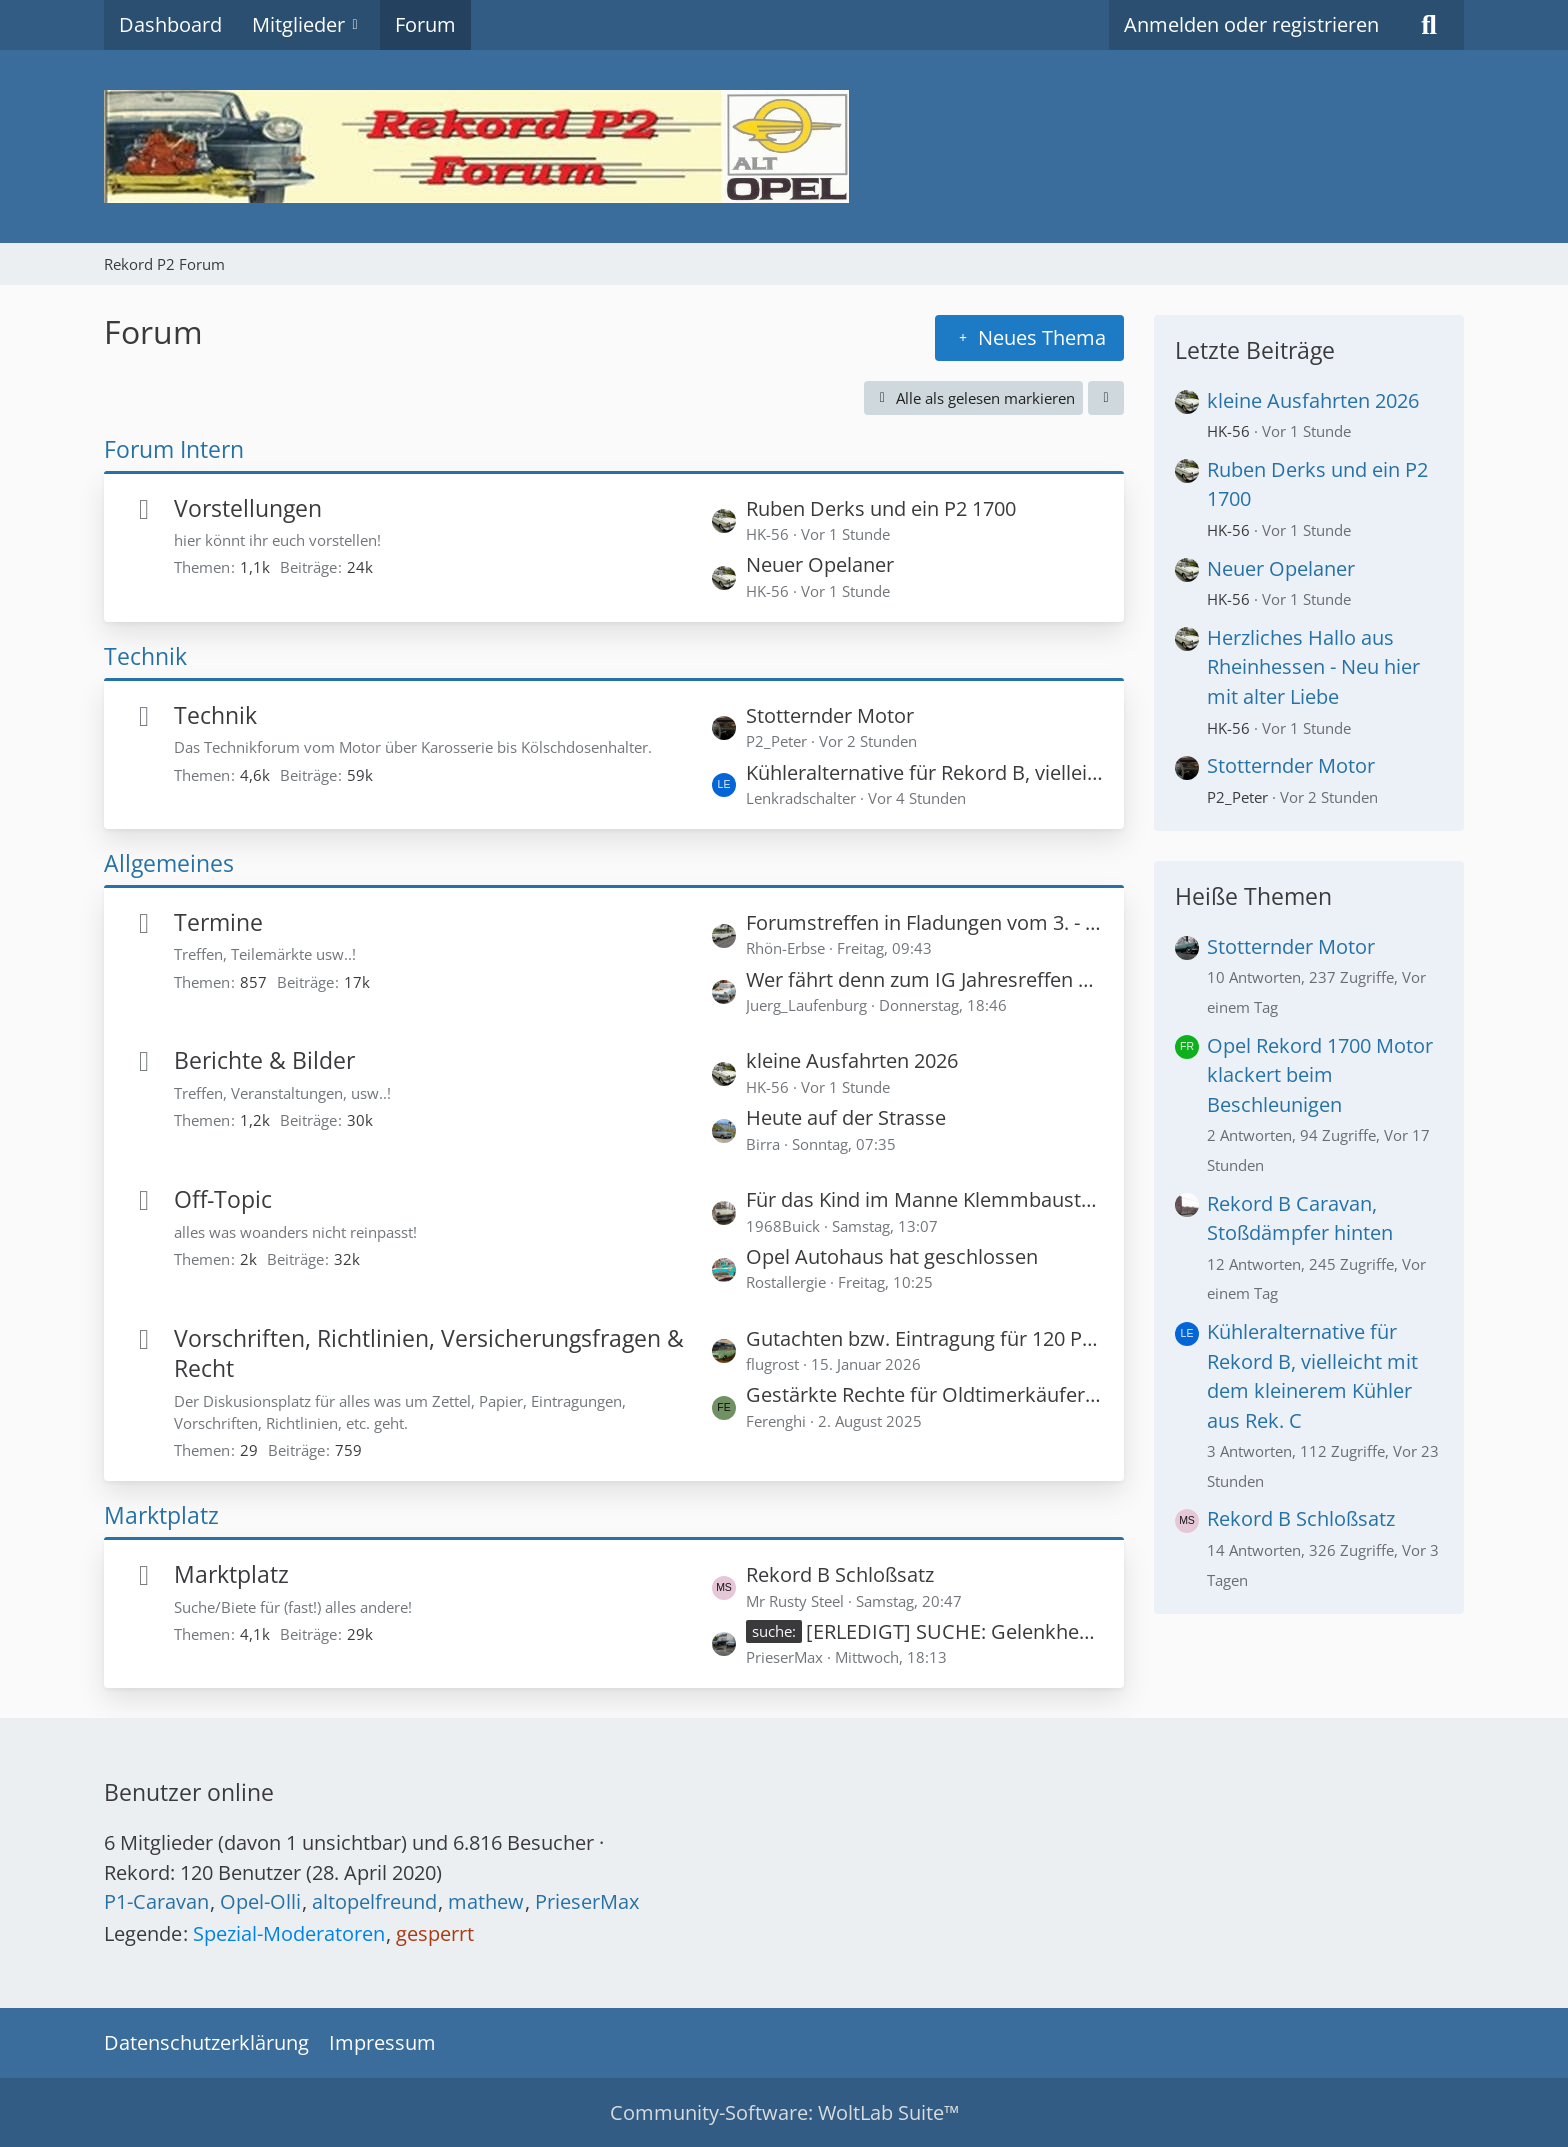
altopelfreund (374, 1901)
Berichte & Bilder (264, 1060)
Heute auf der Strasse (846, 1117)
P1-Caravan (156, 1901)
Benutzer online (189, 1792)
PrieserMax (587, 1901)
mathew (486, 1901)
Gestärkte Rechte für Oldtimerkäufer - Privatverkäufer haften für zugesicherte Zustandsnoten (925, 1394)
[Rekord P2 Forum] (784, 146)
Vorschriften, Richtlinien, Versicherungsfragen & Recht (429, 1353)
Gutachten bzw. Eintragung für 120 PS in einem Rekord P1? (925, 1338)
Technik (145, 656)
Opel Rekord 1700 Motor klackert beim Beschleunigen (1320, 1075)
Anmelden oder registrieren (1251, 24)
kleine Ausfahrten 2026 (852, 1060)
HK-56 (1228, 431)
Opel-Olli (260, 1901)
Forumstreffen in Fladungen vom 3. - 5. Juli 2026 (925, 922)
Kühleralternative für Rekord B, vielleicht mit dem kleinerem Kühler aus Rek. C (925, 772)
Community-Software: (784, 2112)
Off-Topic (223, 1199)
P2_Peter (1237, 797)
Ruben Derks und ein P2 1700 (881, 508)
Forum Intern (174, 449)
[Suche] (1429, 25)
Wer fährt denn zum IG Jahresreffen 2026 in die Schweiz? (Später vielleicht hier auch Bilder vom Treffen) (925, 979)
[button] (1106, 398)
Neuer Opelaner (820, 564)
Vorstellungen (248, 508)
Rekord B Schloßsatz (840, 1574)
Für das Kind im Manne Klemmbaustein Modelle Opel (925, 1199)
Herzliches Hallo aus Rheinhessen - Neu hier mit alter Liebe (1313, 667)
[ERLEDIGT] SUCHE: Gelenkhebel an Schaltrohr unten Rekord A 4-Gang (955, 1631)
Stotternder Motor (830, 715)
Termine (218, 922)
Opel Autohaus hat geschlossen (892, 1256)
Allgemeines (169, 863)
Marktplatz (161, 1515)
